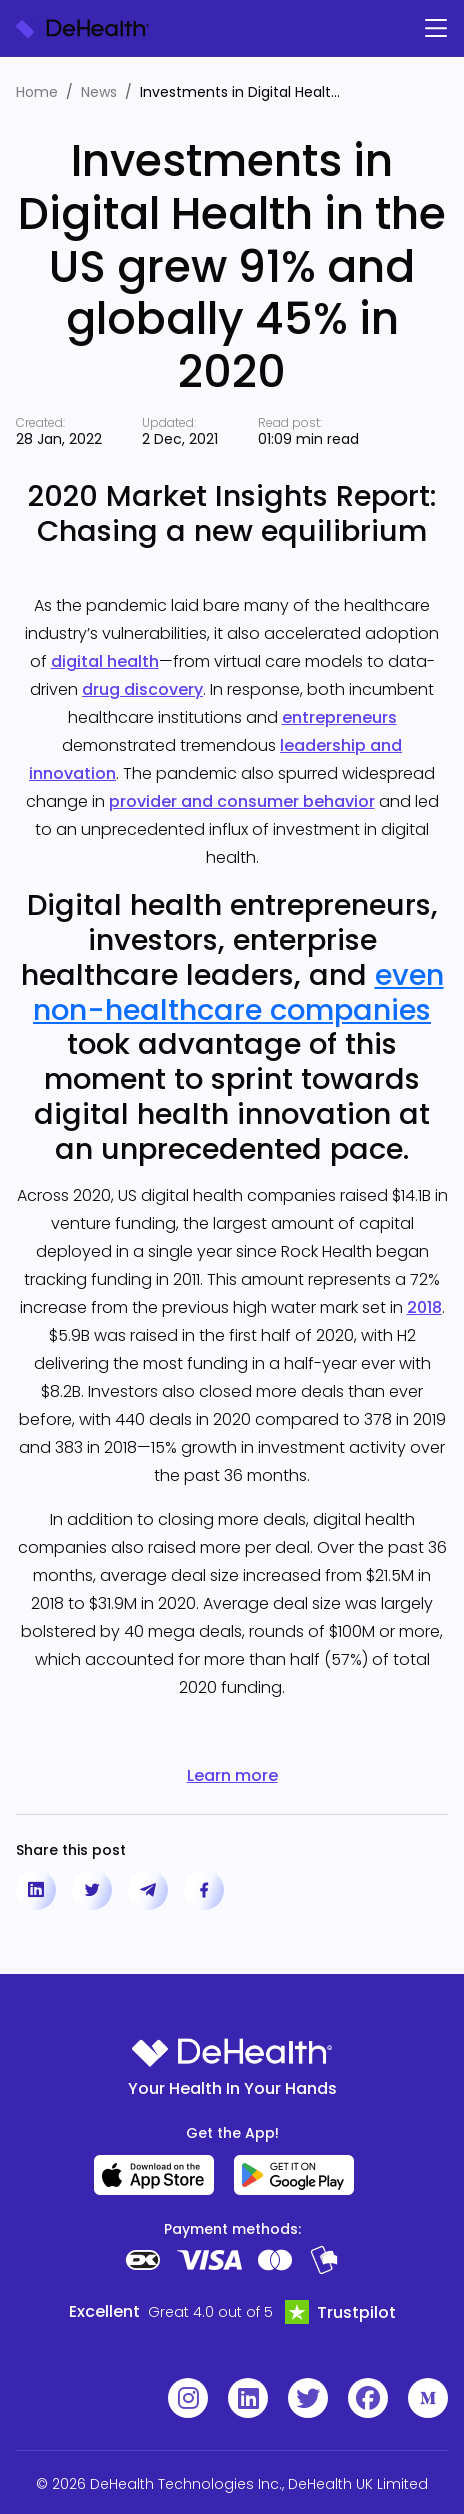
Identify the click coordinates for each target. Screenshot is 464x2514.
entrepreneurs (339, 717)
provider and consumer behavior (242, 801)
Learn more (232, 1775)
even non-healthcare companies (238, 992)
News (99, 92)
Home (37, 92)
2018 (424, 1307)
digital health (105, 661)
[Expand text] (355, 93)
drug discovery (142, 689)
